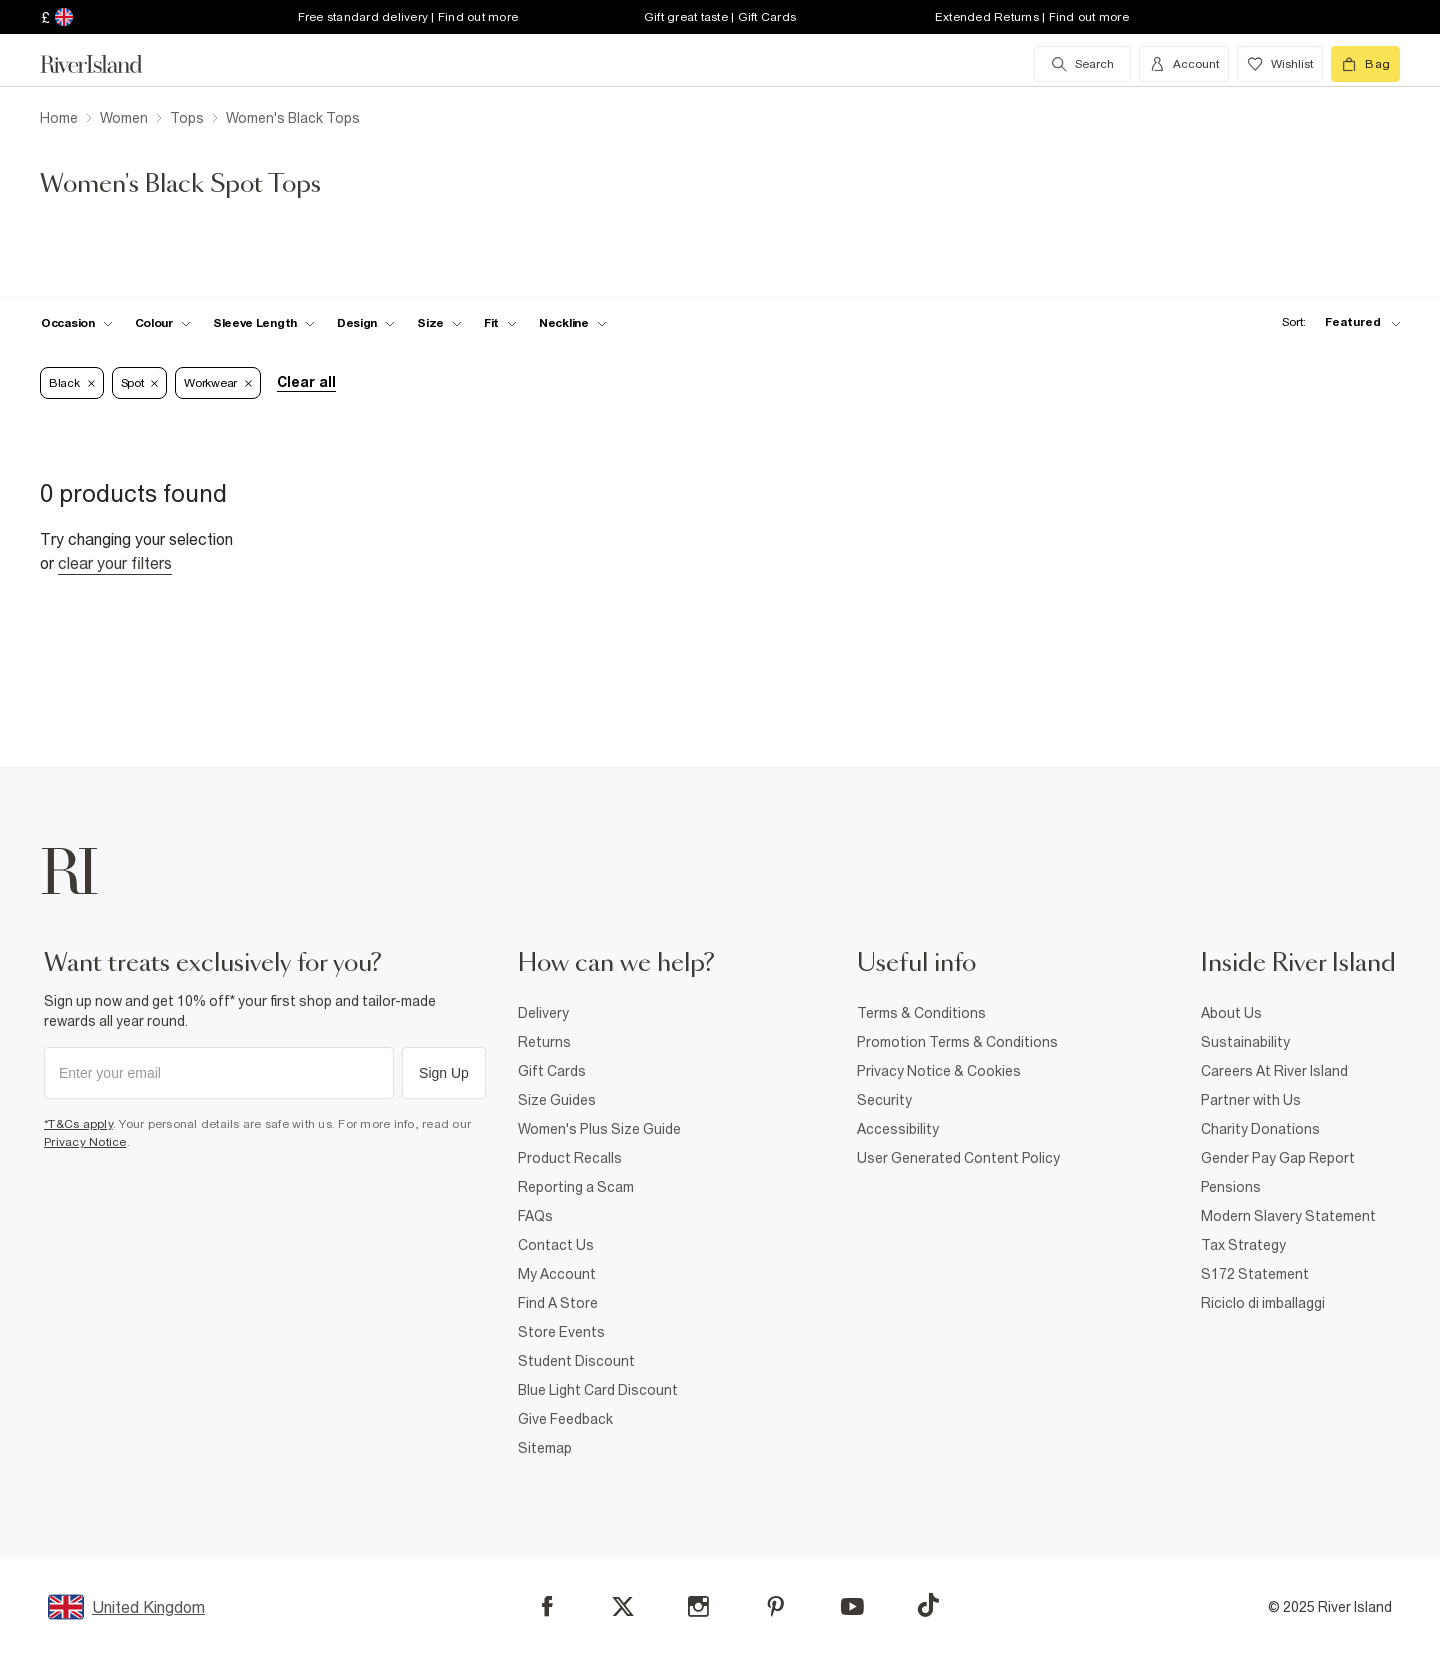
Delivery (543, 1013)
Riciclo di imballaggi (1263, 1303)
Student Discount (576, 1361)
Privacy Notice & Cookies (939, 1071)
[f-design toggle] (366, 323)
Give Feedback (565, 1419)
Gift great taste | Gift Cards (720, 17)
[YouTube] (852, 1606)
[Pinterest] (775, 1606)
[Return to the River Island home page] (106, 64)
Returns (544, 1042)
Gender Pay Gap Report (1278, 1158)
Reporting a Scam (576, 1187)
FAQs (535, 1216)
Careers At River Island (1274, 1071)
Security (884, 1100)
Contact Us (556, 1245)
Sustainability (1245, 1042)
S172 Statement (1255, 1274)
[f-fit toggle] (500, 323)
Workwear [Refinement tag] (218, 383)
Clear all (306, 382)
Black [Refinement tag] (72, 383)
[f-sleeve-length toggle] (264, 323)
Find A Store (558, 1303)
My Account (557, 1274)
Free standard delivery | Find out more (408, 17)
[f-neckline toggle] (573, 323)
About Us (1231, 1013)
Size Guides (557, 1100)
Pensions (1231, 1187)
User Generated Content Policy (958, 1158)
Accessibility (898, 1129)
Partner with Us (1251, 1100)
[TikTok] (928, 1605)
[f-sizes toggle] (439, 323)
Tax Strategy (1243, 1245)
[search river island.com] (1082, 64)
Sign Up (444, 1073)
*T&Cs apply (78, 1124)
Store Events (561, 1332)
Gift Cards (552, 1071)
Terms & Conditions (921, 1013)
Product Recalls (570, 1158)
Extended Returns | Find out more (1032, 17)
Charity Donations (1260, 1129)
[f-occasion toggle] (77, 323)
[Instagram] (698, 1606)
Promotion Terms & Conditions (957, 1042)
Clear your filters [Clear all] (115, 563)
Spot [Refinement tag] (140, 383)
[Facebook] (547, 1606)
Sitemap (545, 1448)
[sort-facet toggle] (1336, 322)
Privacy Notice (85, 1142)
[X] (623, 1607)
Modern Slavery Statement (1288, 1216)
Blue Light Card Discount (598, 1390)
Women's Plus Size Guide (599, 1129)
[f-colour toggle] (163, 323)
